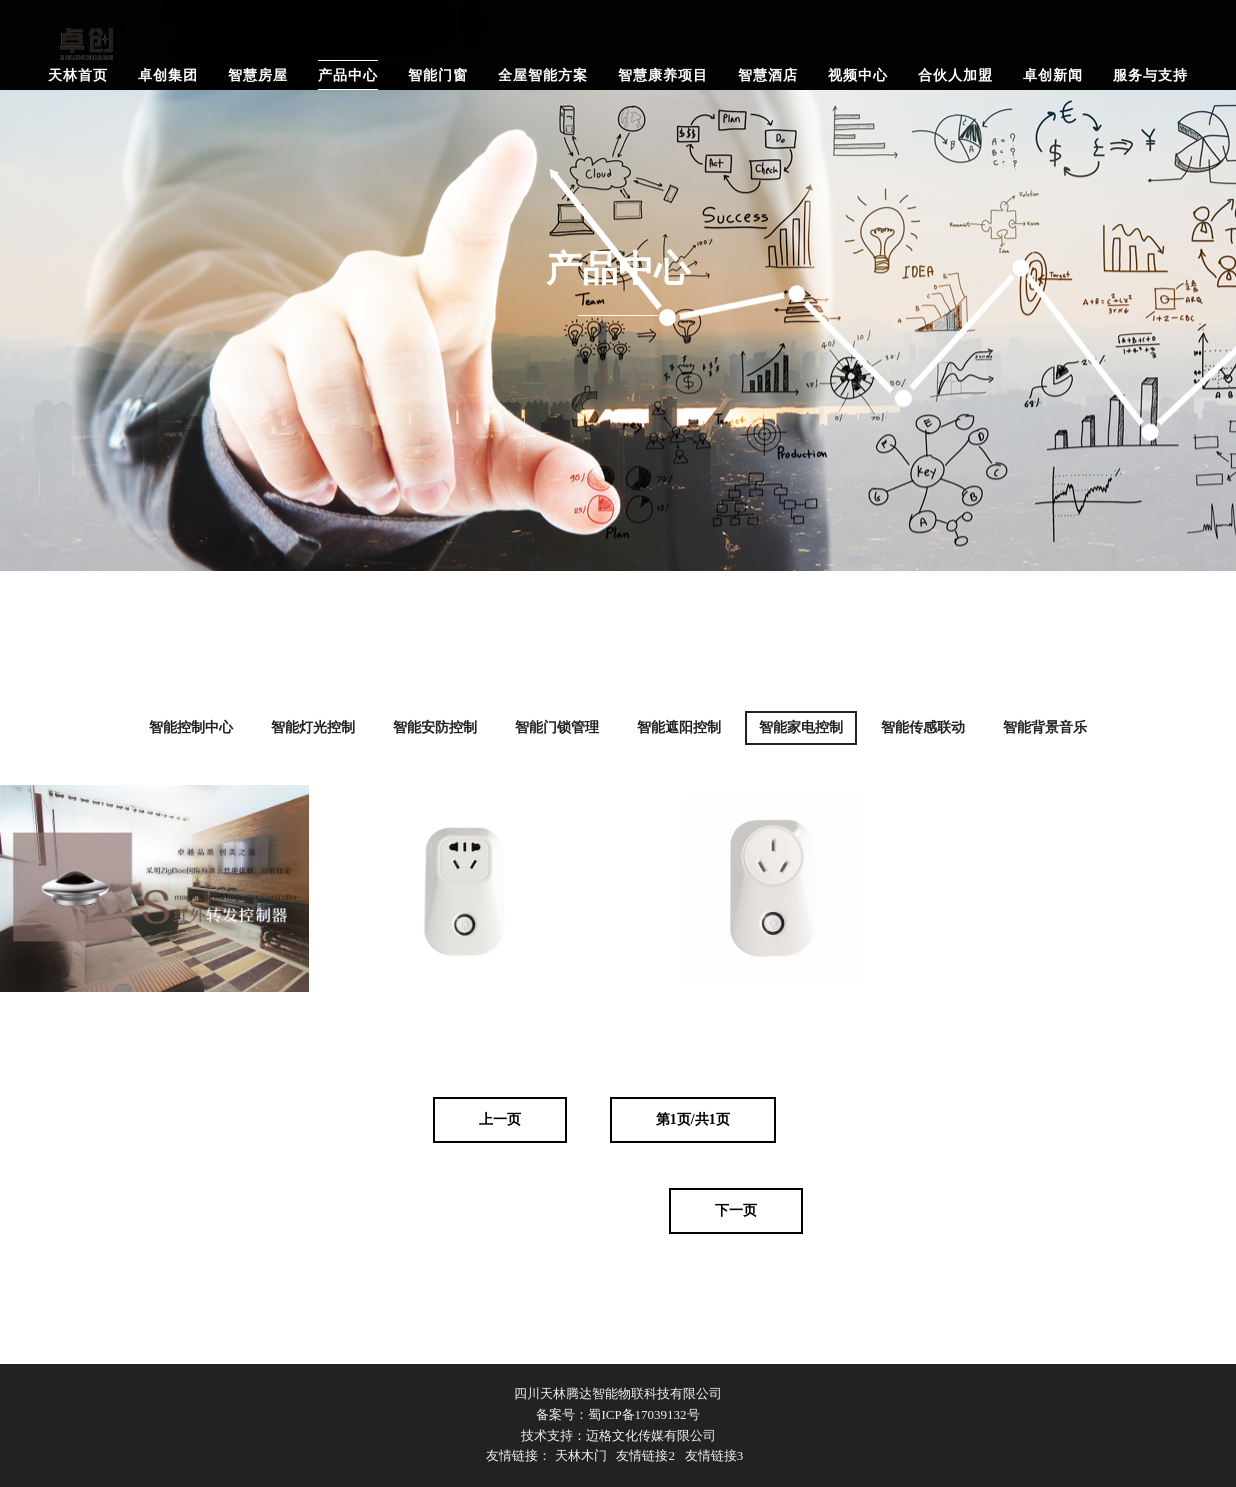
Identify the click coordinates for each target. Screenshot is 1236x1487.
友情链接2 (645, 1455)
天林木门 (581, 1455)
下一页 (736, 1210)
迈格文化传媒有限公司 (651, 1435)
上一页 (500, 1119)
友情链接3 (714, 1455)
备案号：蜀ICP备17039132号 (617, 1414)
